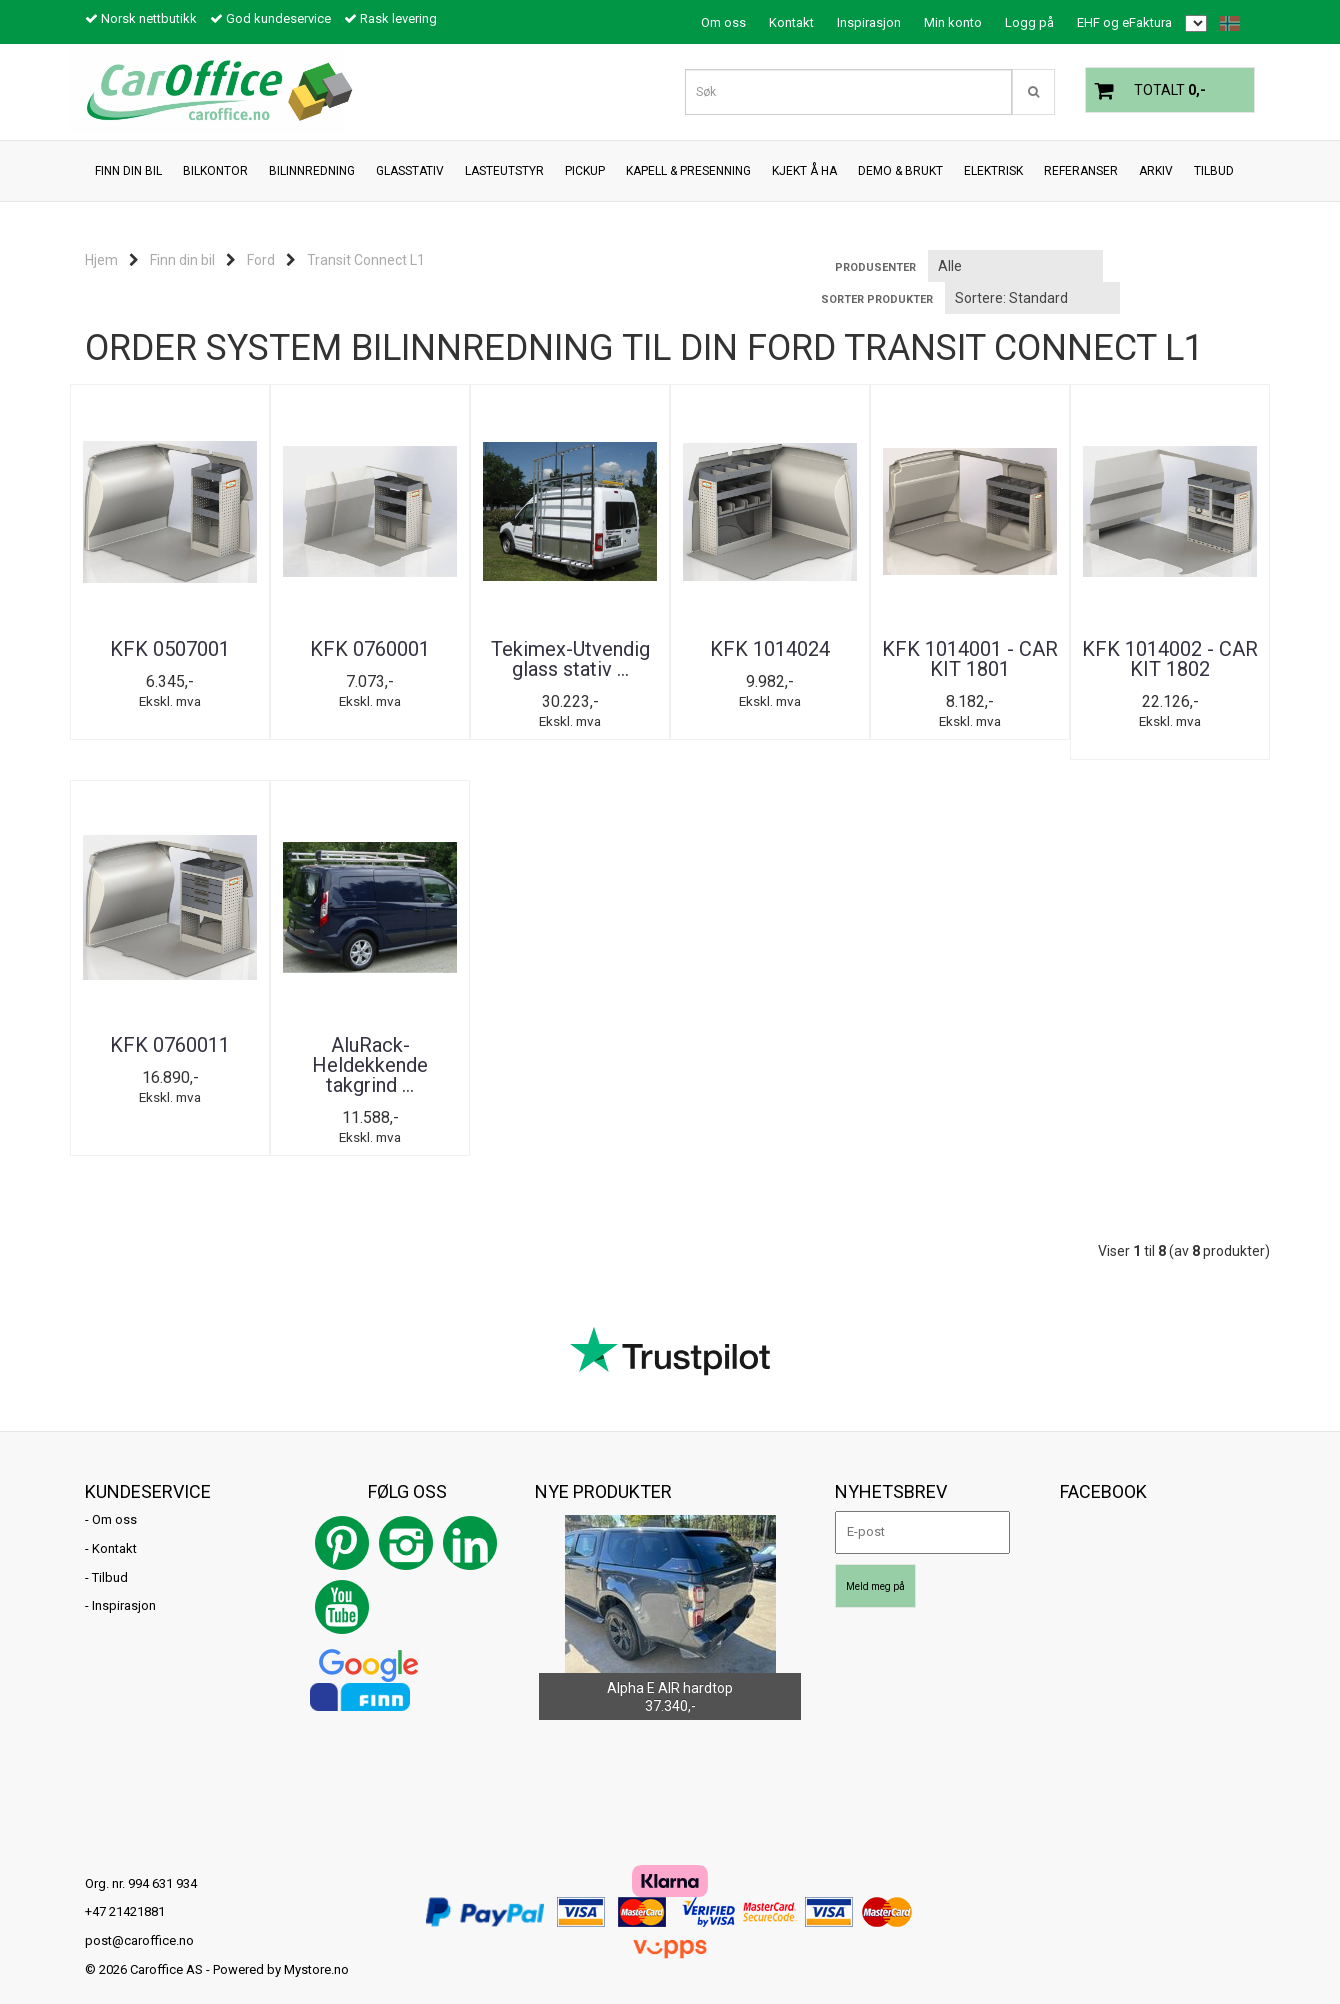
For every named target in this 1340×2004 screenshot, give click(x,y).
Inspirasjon (869, 22)
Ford (261, 260)
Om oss (723, 22)
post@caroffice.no (139, 1920)
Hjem (101, 260)
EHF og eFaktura (1124, 22)
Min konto (953, 22)
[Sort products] (1032, 298)
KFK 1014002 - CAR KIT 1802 (1170, 659)
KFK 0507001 (170, 649)
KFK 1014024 (770, 649)
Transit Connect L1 (366, 260)
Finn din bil (182, 260)
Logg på (1029, 22)
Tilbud (110, 1557)
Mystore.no (316, 1949)
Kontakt (791, 22)
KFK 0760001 (370, 649)
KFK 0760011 (170, 1025)
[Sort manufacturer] (1015, 266)
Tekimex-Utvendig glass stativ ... (570, 659)
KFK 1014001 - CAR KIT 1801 (970, 659)
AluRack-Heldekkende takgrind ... (370, 1045)
